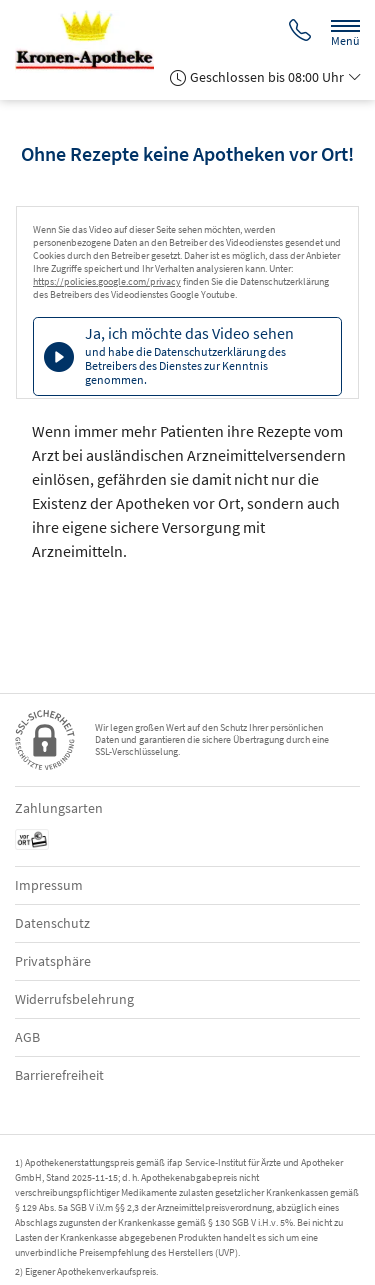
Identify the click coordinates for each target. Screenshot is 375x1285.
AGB (27, 1037)
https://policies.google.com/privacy (107, 281)
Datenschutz (52, 923)
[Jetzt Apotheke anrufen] (300, 32)
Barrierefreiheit (59, 1075)
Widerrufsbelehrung (74, 999)
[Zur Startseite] (92, 41)
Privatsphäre (53, 961)
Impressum (49, 885)
